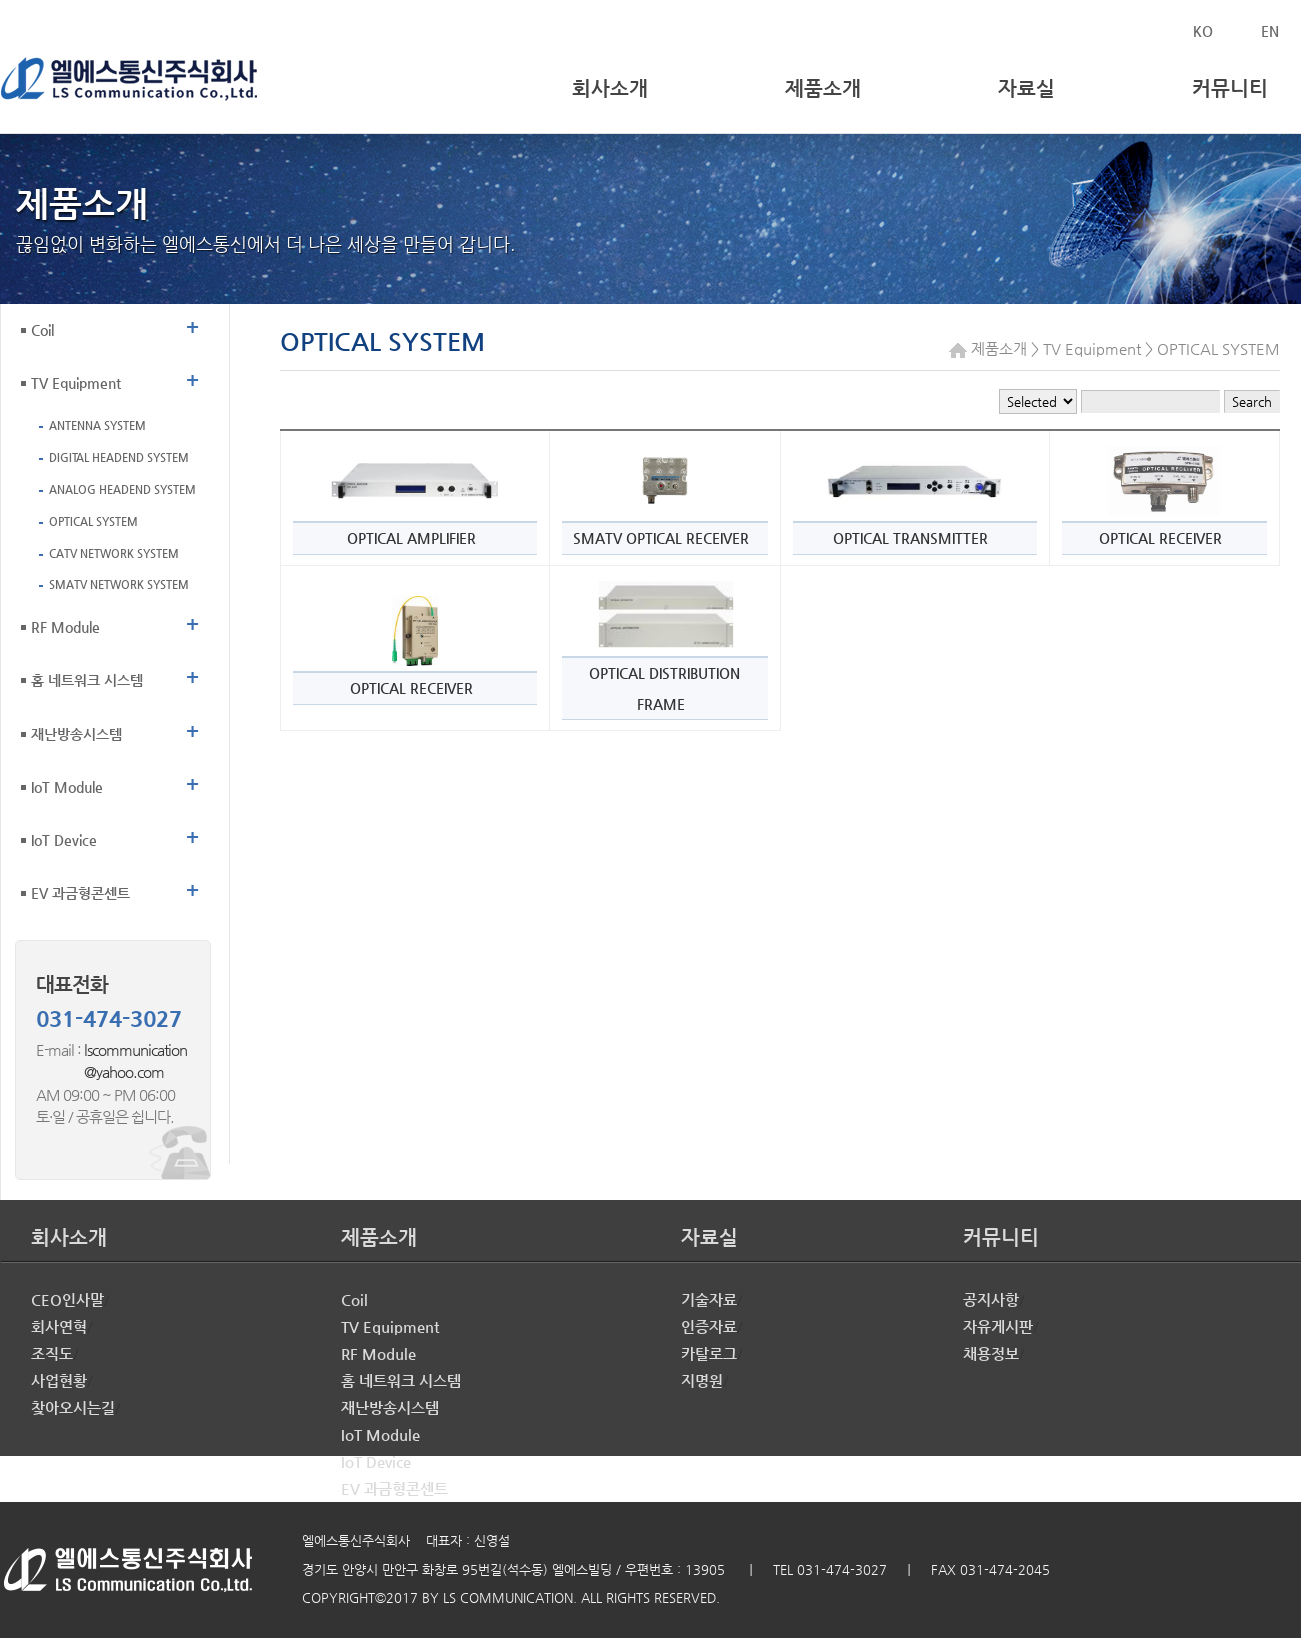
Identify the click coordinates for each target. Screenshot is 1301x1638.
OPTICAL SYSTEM (93, 521)
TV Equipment (115, 380)
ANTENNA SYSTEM (97, 425)
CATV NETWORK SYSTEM (114, 553)
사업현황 (59, 1380)
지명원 (702, 1380)
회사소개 (610, 88)
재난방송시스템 (115, 731)
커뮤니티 (1230, 88)
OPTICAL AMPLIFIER (411, 538)
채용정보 (991, 1353)
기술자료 (709, 1299)
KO (1203, 31)
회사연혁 (59, 1326)
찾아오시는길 (73, 1407)
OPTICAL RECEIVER (1160, 538)
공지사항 (991, 1299)
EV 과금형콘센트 (115, 890)
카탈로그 (709, 1353)
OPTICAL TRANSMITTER (910, 538)
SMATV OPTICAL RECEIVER (661, 538)
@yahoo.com (100, 1071)
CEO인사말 (67, 1299)
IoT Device (115, 837)
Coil (115, 327)
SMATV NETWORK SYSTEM (119, 584)
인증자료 (709, 1326)
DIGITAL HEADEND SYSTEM (119, 457)
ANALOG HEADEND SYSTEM (122, 489)
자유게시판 (998, 1326)
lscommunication (135, 1049)
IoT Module (115, 784)
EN (1270, 31)
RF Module (115, 624)
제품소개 (823, 88)
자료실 (1026, 88)
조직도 (52, 1353)
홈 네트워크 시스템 (115, 677)
